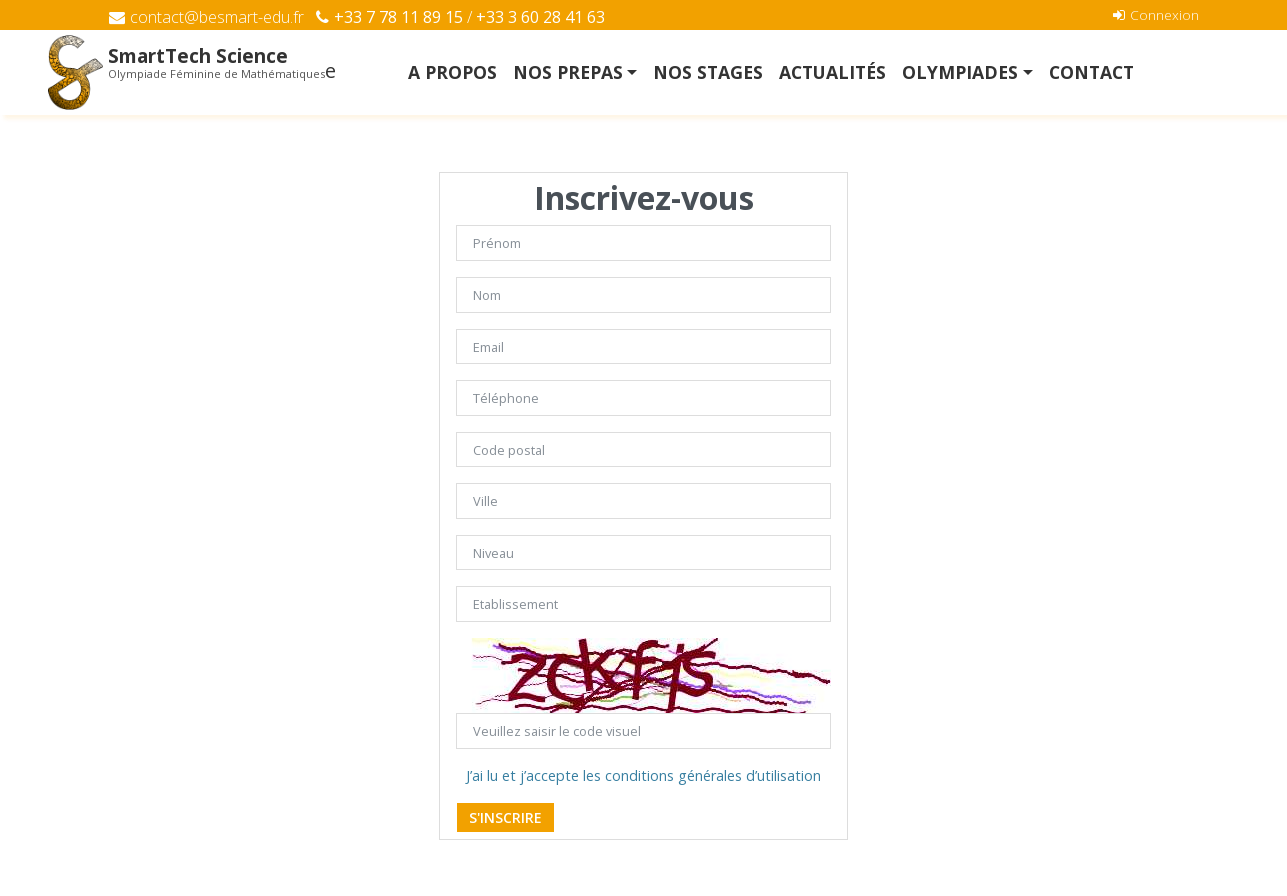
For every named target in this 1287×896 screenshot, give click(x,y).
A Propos (452, 72)
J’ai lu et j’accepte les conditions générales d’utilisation (643, 775)
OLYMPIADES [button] (960, 72)
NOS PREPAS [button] (568, 72)
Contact (1091, 72)
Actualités (832, 72)
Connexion (1156, 14)
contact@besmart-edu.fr (206, 17)
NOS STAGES (708, 72)
